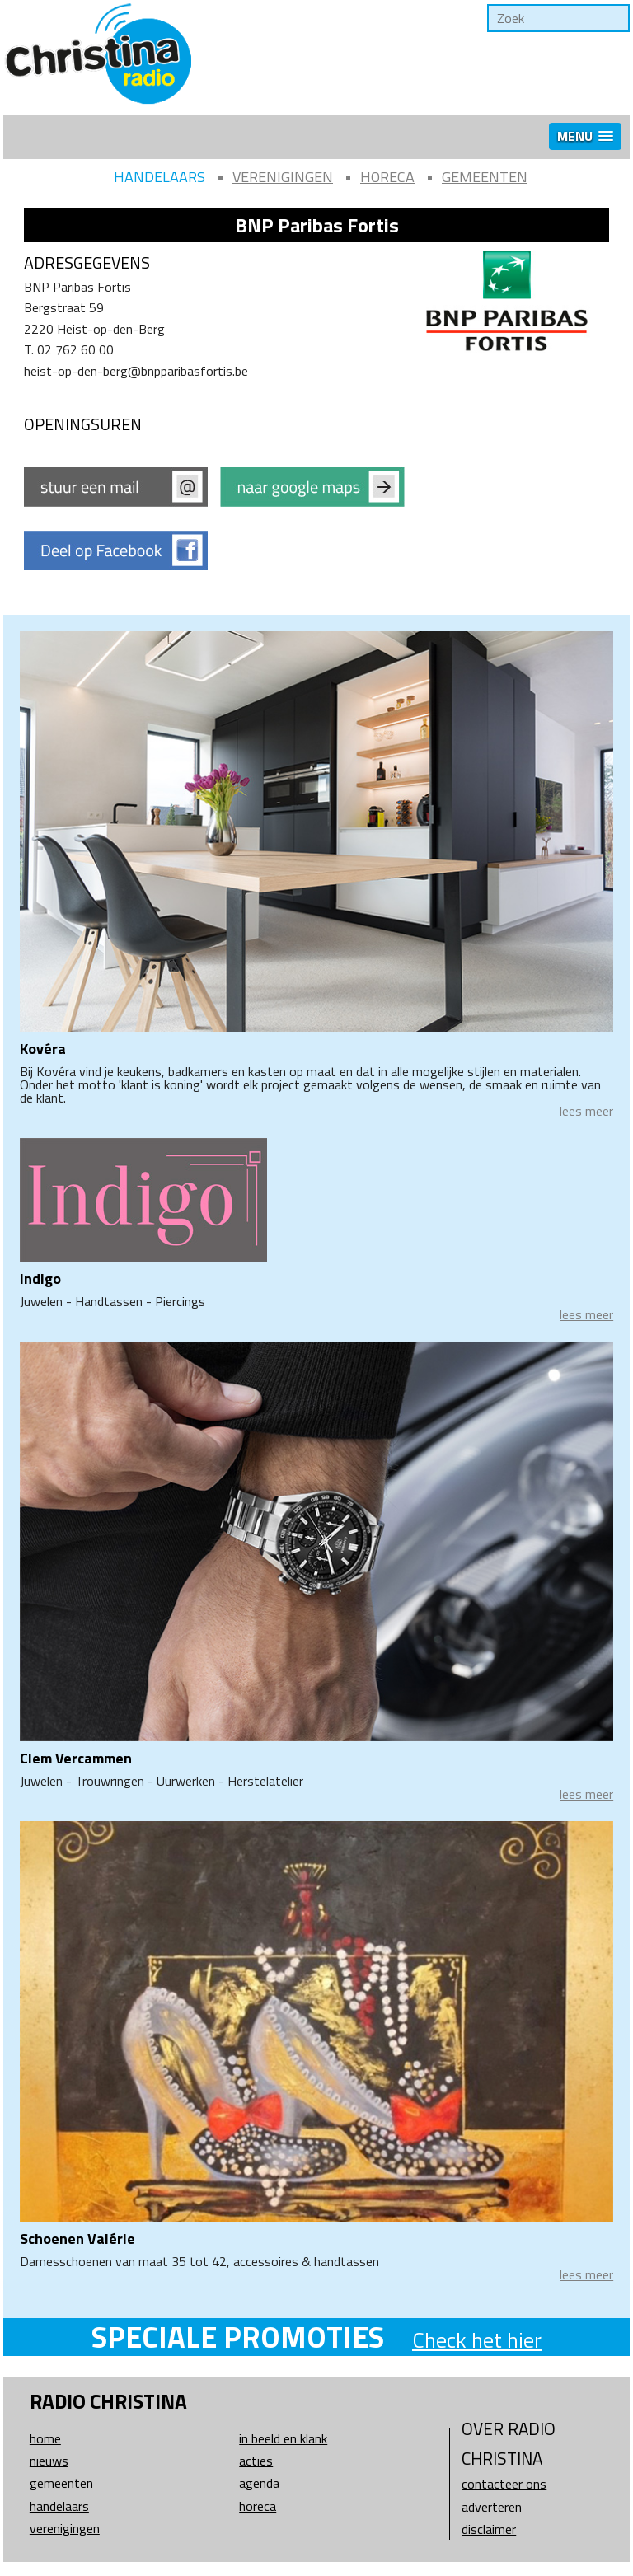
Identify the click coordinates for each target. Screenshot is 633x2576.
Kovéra (43, 1048)
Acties (256, 2461)
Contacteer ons (504, 2484)
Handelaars (159, 177)
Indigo (40, 1278)
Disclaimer (489, 2529)
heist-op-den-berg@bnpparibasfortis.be (136, 371)
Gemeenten (485, 177)
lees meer (586, 1111)
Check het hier (477, 2340)
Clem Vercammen (76, 1758)
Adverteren (492, 2507)
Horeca (387, 177)
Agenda (259, 2483)
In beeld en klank (283, 2438)
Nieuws (49, 2461)
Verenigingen (282, 177)
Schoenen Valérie (77, 2238)
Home (45, 2438)
